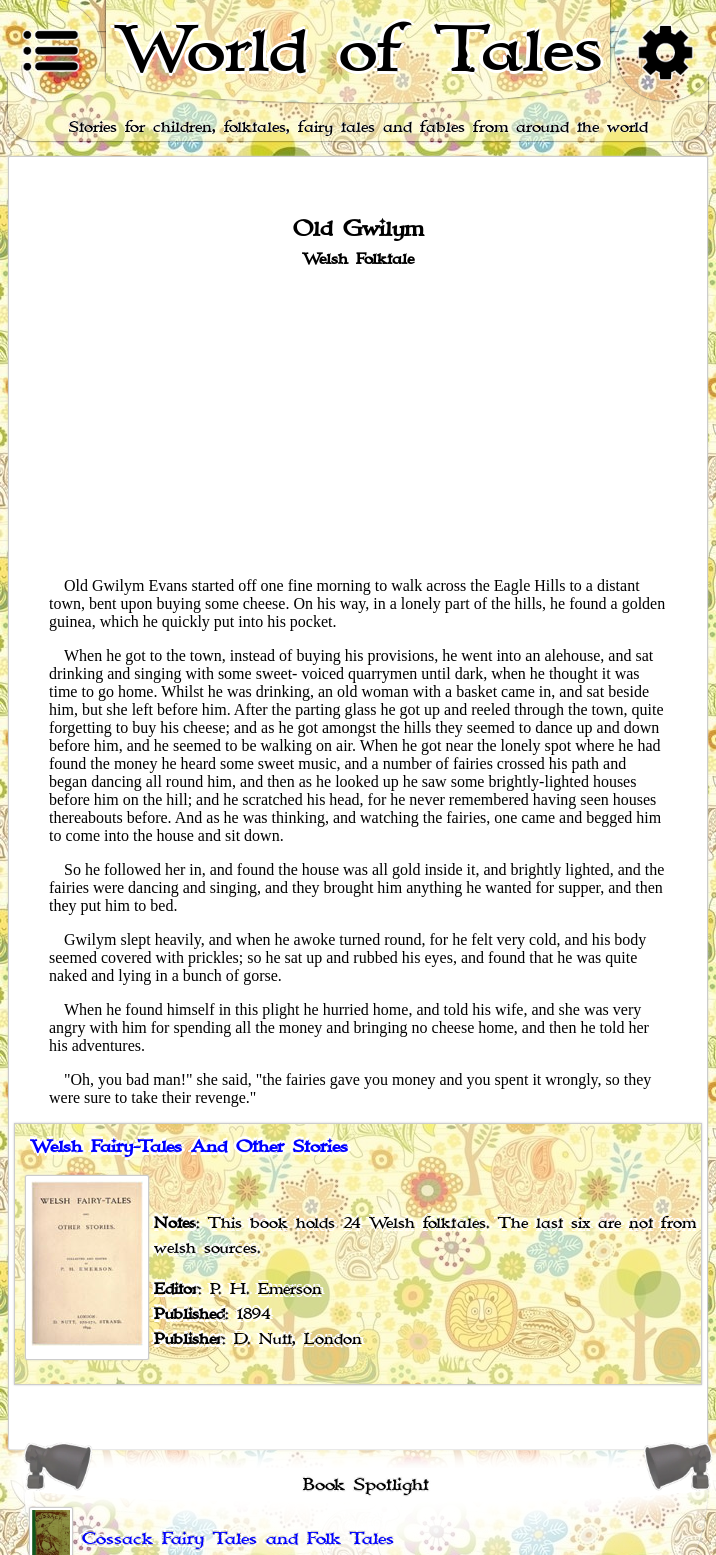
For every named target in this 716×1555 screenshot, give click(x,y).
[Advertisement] (358, 421)
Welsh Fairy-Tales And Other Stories (189, 1147)
